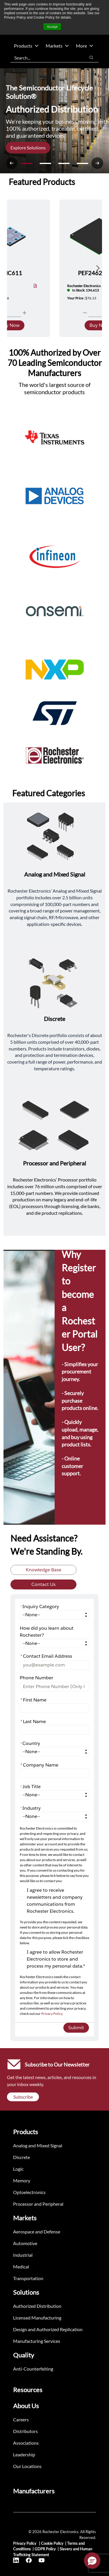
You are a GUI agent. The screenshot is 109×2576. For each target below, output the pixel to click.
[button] (92, 2560)
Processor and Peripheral (38, 2204)
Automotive (25, 2243)
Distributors (25, 2431)
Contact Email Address (46, 1656)
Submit (76, 2028)
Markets (57, 45)
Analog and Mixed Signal (37, 2145)
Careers (21, 2419)
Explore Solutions (28, 147)
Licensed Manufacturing (37, 2317)
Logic (18, 2169)
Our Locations (27, 2466)
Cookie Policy (52, 2543)
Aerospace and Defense (36, 2231)
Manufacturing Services (36, 2341)
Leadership (24, 2454)
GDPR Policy (45, 2549)
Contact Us (43, 1584)
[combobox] (45, 57)
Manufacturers (34, 2491)
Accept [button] (52, 27)
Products (26, 45)
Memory (21, 2180)
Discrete (21, 2157)
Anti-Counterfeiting (33, 2368)
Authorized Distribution (37, 2306)
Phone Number (36, 1678)
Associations (26, 2443)
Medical (21, 2266)
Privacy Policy (51, 2013)
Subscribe (23, 2096)
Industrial (23, 2255)
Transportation (28, 2278)
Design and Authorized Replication (48, 2329)
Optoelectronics (29, 2192)
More (84, 45)
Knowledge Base (43, 1570)
